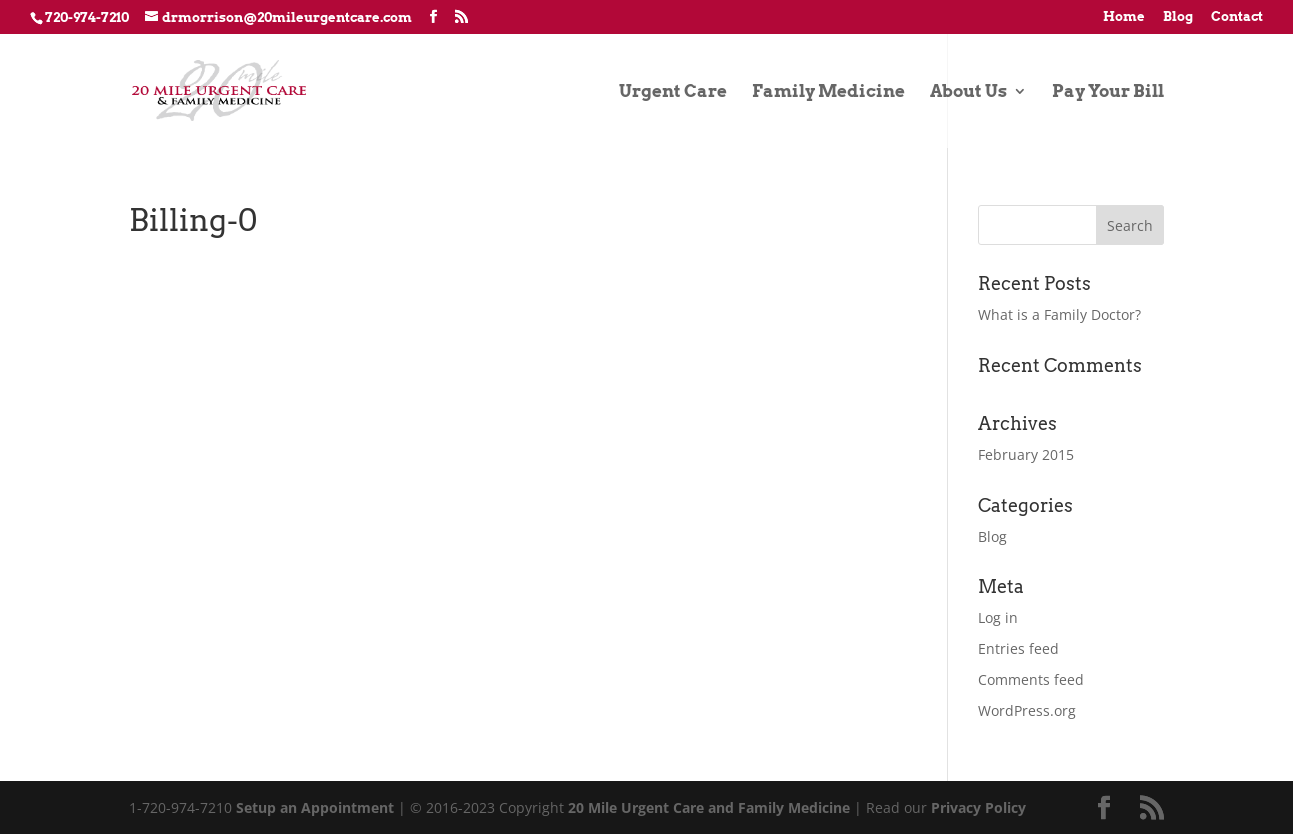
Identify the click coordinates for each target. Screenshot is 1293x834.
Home (1124, 17)
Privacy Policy (978, 807)
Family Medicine (828, 92)
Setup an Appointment (315, 807)
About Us (968, 92)
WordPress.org (1027, 710)
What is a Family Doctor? (1059, 314)
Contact (1237, 17)
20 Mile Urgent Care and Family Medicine (709, 807)
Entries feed (1018, 648)
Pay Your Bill (1108, 92)
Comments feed (1031, 679)
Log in (998, 617)
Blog (1178, 17)
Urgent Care (673, 92)
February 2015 (1026, 454)
